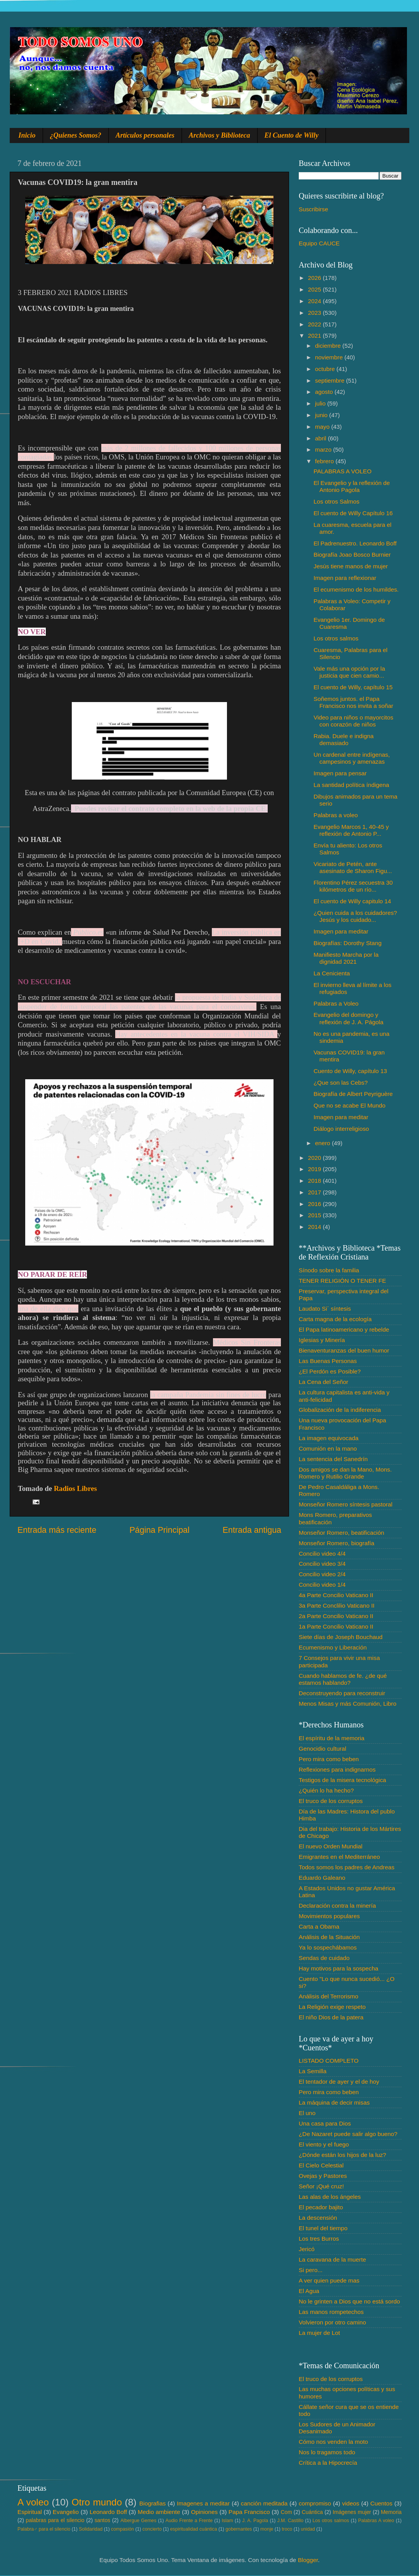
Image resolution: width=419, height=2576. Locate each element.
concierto (152, 2529)
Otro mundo (96, 2502)
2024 (315, 301)
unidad (308, 2529)
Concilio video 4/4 (322, 1553)
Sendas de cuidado (324, 1958)
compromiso (315, 2503)
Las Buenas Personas (328, 1361)
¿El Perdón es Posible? (330, 1371)
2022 (315, 324)
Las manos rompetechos (331, 2312)
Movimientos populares (329, 1916)
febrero (325, 461)
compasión (122, 2529)
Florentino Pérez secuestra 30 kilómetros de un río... (353, 886)
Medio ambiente (159, 2512)
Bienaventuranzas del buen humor (344, 1350)
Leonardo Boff (108, 2512)
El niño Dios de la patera (331, 2017)
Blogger (308, 2560)
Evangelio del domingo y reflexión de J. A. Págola (348, 1018)
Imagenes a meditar (203, 2503)
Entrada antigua (252, 1530)
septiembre (330, 380)
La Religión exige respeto (332, 2006)
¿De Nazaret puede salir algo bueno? (348, 2134)
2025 (315, 289)
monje (266, 2529)
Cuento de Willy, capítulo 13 (350, 1071)
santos (103, 2520)
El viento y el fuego (324, 2144)
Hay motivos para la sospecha (338, 1968)
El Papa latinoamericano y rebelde (344, 1329)
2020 (315, 1157)
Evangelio (66, 2512)
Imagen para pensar (340, 773)
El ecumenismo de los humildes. (355, 589)
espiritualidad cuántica (193, 2529)
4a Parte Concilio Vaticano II (336, 1595)
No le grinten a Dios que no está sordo (349, 2301)
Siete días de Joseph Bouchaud (341, 1637)
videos (350, 2503)
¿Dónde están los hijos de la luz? (342, 2155)
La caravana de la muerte (332, 2259)
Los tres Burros (319, 2238)
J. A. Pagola (255, 2520)
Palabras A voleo (376, 2520)
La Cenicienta (331, 973)
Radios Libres (75, 1488)
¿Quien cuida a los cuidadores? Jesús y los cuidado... (355, 916)
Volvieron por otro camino (332, 2322)
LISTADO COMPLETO (328, 2060)
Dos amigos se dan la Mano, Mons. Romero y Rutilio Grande (345, 1473)
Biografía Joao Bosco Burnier (352, 554)
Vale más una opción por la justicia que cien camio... (349, 672)
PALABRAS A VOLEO (342, 471)
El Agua (309, 2291)
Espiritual (29, 2512)
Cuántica (312, 2512)
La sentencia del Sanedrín (333, 1459)
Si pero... (310, 2270)
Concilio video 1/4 (322, 1584)
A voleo (33, 2502)
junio (322, 415)
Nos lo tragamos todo (327, 2452)
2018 (315, 1180)
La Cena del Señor (323, 1382)
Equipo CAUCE (319, 243)
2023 (315, 312)
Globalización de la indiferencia (340, 1409)
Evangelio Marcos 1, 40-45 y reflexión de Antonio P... (351, 830)
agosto (324, 391)
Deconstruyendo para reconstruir (342, 1693)
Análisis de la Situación (329, 1937)
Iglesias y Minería (322, 1340)
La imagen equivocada (328, 1438)
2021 (315, 335)
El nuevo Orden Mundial (330, 1846)
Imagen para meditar (340, 931)
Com (286, 2512)
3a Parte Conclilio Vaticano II (336, 1605)
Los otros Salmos (336, 501)
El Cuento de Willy (292, 135)
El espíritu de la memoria (331, 1738)
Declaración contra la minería (337, 1905)
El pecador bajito (321, 2207)
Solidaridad (90, 2529)
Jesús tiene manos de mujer (350, 566)
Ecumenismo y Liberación (333, 1647)
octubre (325, 369)
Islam (227, 2520)
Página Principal (160, 1530)
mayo (323, 426)
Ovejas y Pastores (323, 2175)
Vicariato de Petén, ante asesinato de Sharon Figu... (352, 867)
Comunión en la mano (328, 1448)
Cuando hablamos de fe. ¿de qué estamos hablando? (343, 1679)
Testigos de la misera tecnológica (342, 1780)
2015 (315, 1215)
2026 (315, 277)
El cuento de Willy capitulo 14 (352, 901)
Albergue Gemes (138, 2520)
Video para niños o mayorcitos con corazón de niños (353, 721)
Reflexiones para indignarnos (337, 1769)
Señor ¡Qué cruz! (321, 2186)
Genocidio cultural (322, 1748)
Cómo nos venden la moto (333, 2441)
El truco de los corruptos (331, 1801)
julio (321, 403)
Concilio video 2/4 (322, 1574)
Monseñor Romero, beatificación (341, 1532)
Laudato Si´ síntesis (325, 1308)
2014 (315, 1226)
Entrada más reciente (56, 1530)
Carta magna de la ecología (335, 1319)
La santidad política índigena (351, 785)
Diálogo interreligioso (341, 1128)
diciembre (329, 345)
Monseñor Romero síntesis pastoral (345, 1504)
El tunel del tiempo (323, 2228)
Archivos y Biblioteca (219, 135)
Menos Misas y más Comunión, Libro (347, 1703)
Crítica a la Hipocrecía (328, 2462)
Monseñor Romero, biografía (336, 1543)
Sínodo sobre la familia (329, 1270)
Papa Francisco (249, 2512)
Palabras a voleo (335, 815)
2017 (315, 1192)
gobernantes (238, 2529)
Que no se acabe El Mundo (349, 1105)
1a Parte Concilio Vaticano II (336, 1626)
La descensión (318, 2217)
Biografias (152, 2503)
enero (323, 1143)
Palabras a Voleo (335, 1003)
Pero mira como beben (329, 1759)
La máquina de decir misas (334, 2102)
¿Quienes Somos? (76, 135)
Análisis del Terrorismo (328, 1996)
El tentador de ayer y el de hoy (339, 2081)
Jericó (307, 2249)
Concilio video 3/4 (322, 1563)
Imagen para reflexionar (344, 578)
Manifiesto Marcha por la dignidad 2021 (346, 958)
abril (321, 438)
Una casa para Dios (325, 2123)
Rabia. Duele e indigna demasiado (343, 739)
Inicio (27, 135)
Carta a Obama (319, 1926)
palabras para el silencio (55, 2520)
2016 (315, 1204)
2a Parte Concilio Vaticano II (336, 1616)
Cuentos (382, 2503)
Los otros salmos (335, 638)
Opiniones (204, 2512)
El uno (307, 2113)
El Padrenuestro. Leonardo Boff (354, 543)
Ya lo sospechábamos (328, 1947)
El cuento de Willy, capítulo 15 (353, 687)
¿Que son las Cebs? (340, 1082)
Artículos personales (145, 135)
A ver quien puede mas (329, 2280)
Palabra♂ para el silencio (43, 2529)
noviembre (330, 357)
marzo (324, 449)
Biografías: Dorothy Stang (347, 943)
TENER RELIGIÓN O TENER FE (342, 1280)
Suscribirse (313, 209)
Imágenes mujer (351, 2512)
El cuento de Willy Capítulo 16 (353, 513)
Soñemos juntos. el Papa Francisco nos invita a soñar (353, 702)
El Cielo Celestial (321, 2165)
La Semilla (312, 2071)
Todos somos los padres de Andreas (347, 1867)
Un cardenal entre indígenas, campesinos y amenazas (351, 758)
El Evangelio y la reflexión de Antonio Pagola (351, 486)
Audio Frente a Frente (189, 2520)
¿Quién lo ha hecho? (326, 1790)
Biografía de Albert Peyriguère (353, 1093)
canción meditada (264, 2503)
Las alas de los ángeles (330, 2196)
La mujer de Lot (319, 2332)
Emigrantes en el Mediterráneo (339, 1856)
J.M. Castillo (290, 2520)
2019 (315, 1169)
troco (287, 2529)
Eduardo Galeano (322, 1877)
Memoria (391, 2512)
